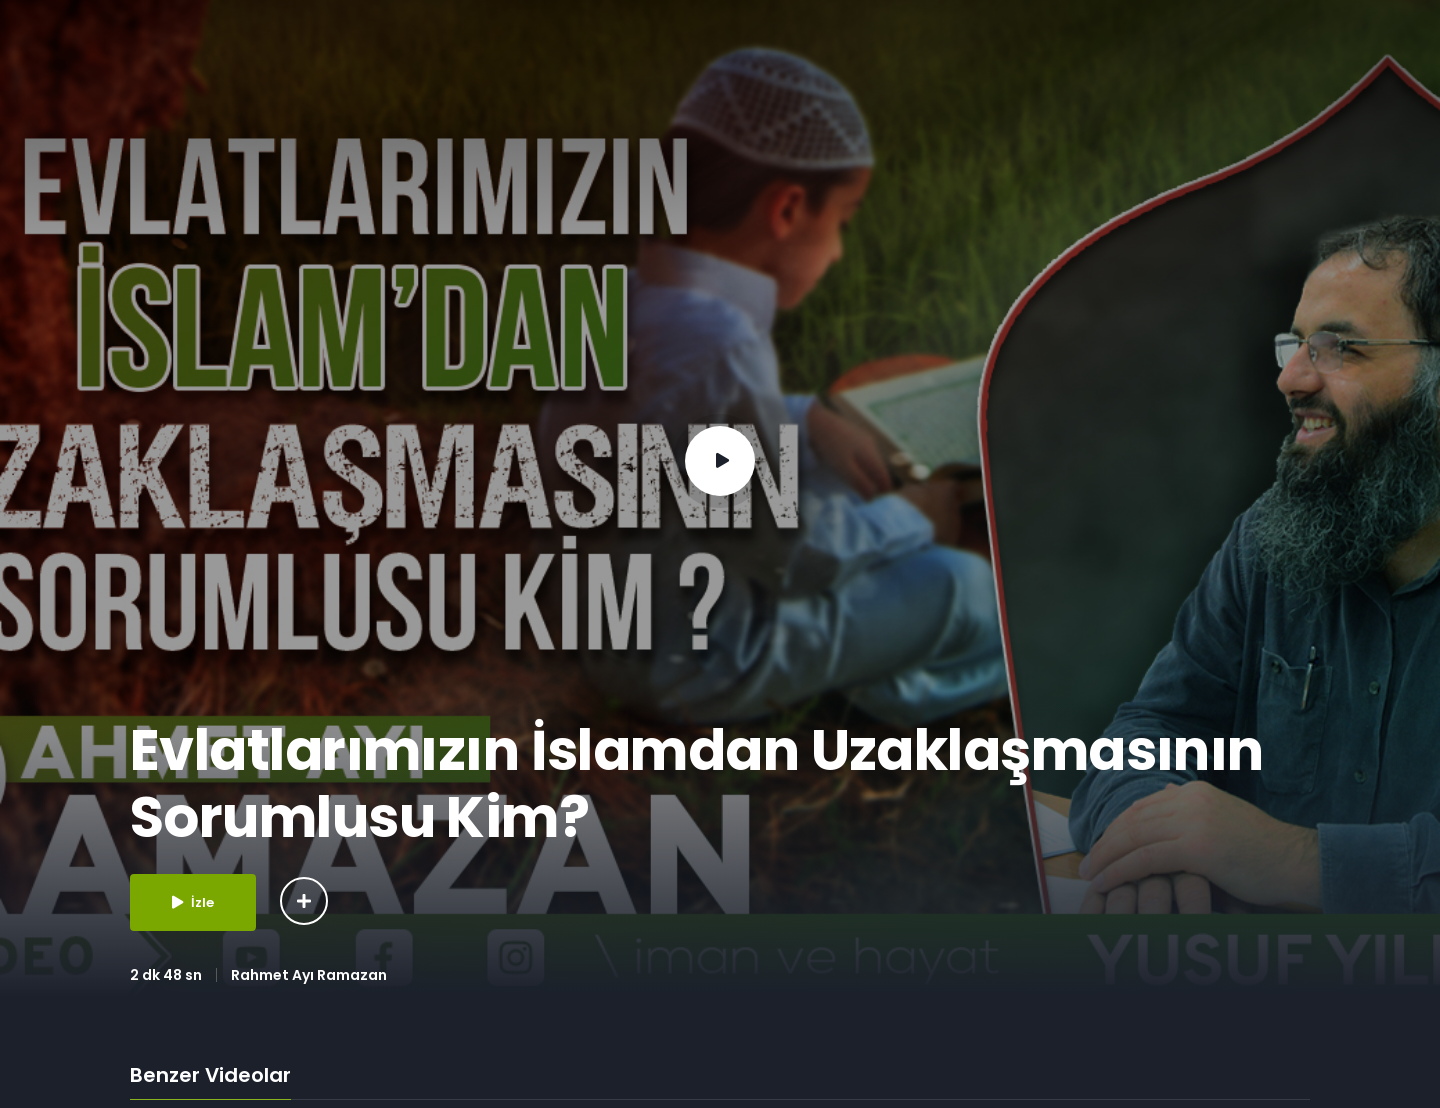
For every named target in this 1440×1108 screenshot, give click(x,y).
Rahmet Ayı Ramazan (309, 975)
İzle (193, 902)
